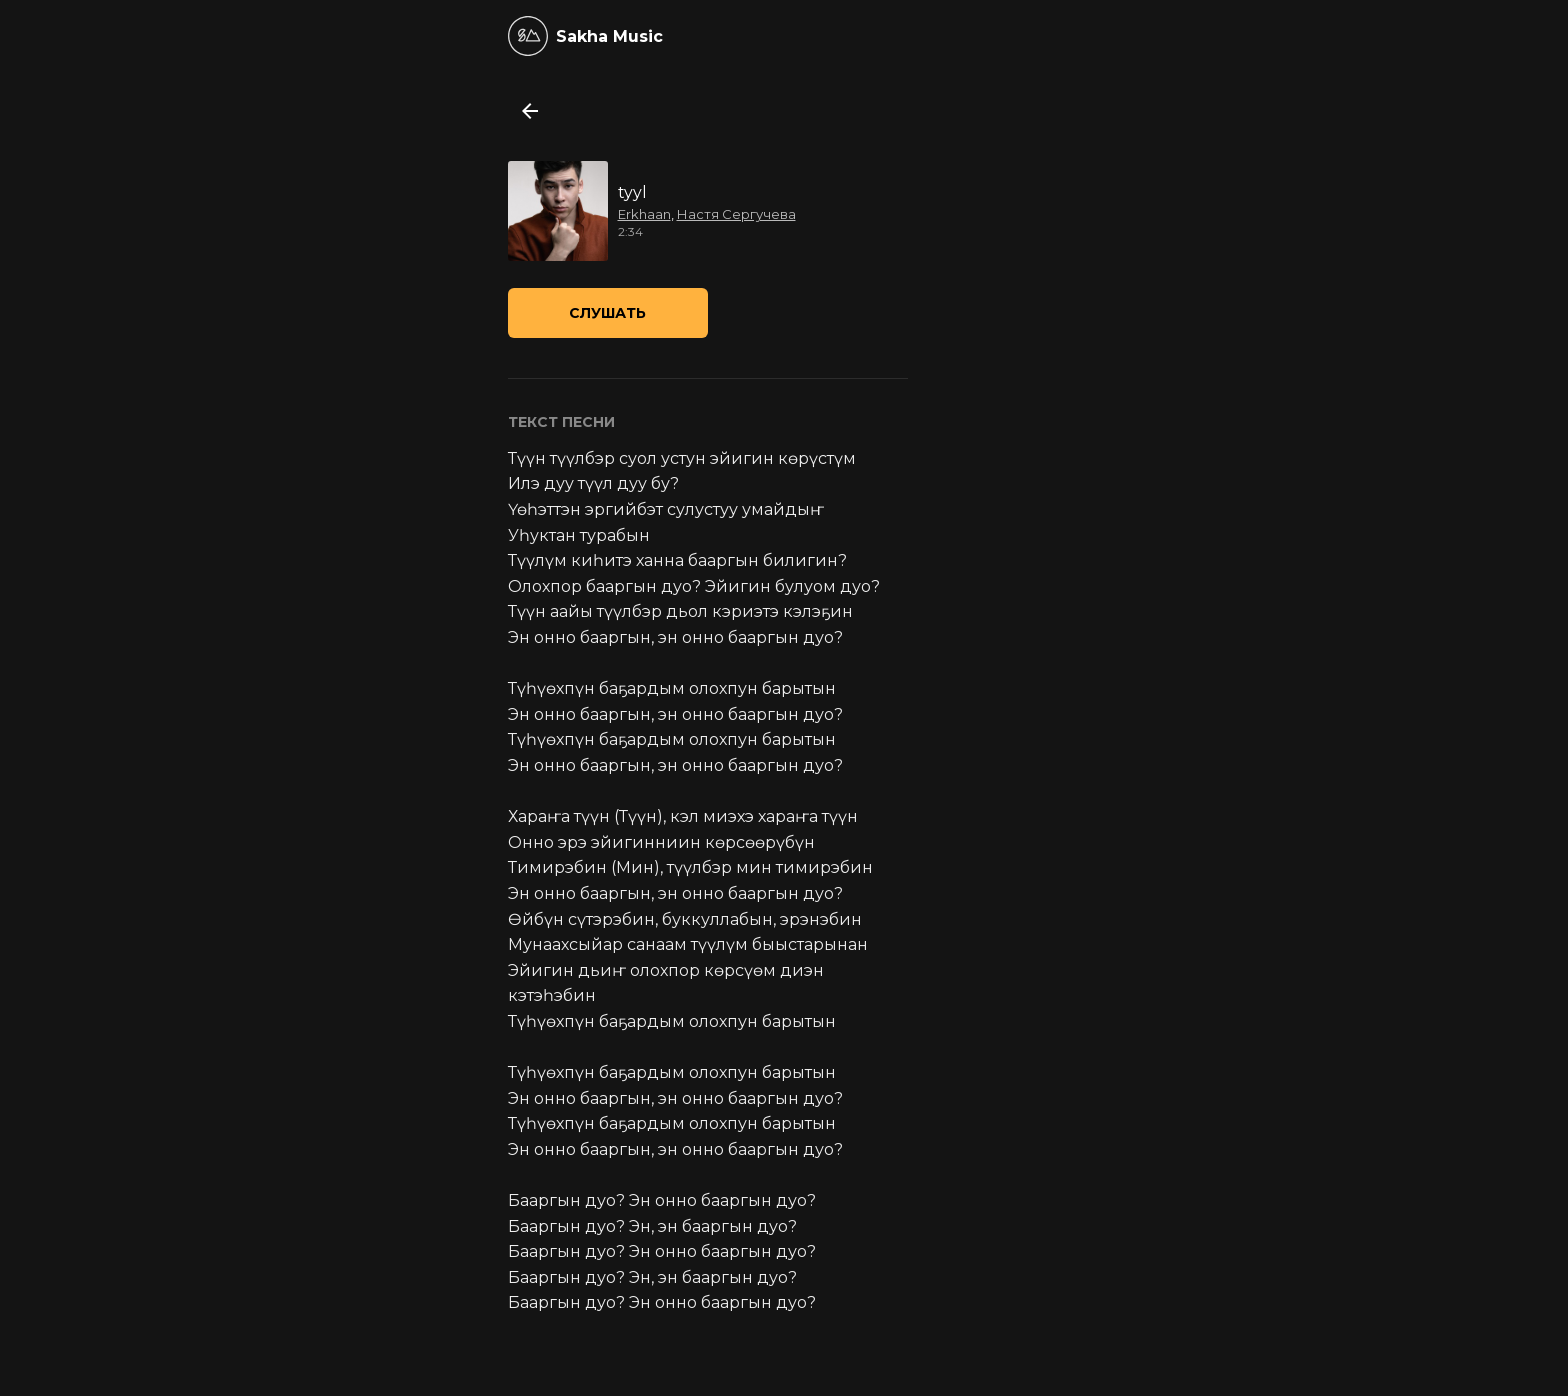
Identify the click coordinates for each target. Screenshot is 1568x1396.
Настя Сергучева (736, 214)
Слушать (607, 313)
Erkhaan (644, 214)
